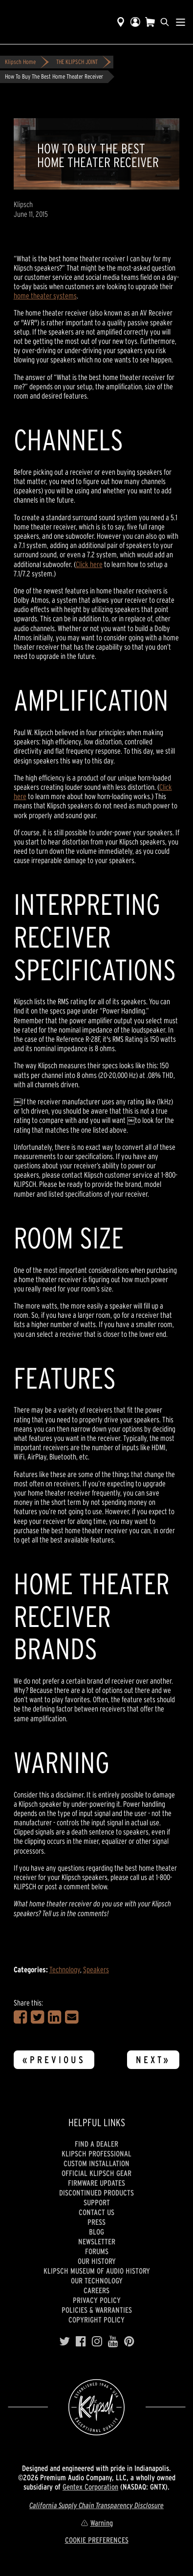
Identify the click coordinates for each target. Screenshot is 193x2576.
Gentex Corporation (90, 2486)
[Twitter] (64, 2341)
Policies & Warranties (97, 2309)
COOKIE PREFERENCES (97, 2539)
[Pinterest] (129, 2341)
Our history (97, 2261)
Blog (96, 2231)
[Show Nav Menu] (180, 22)
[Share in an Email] (71, 2017)
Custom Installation (96, 2163)
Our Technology (97, 2280)
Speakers (96, 1969)
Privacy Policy (97, 2300)
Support (97, 2202)
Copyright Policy (96, 2319)
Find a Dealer (96, 2143)
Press (96, 2221)
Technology (64, 1969)
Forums (96, 2251)
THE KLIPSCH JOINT (77, 61)
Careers (96, 2290)
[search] (164, 22)
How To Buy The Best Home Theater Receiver (54, 76)
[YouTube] (113, 2341)
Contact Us (96, 2212)
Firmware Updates (96, 2182)
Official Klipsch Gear (96, 2173)
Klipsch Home (20, 61)
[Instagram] (97, 2341)
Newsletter (96, 2241)
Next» (153, 2059)
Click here (89, 564)
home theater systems (45, 295)
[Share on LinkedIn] (54, 2017)
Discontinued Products (96, 2192)
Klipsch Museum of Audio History (96, 2270)
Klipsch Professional (96, 2153)
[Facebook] (81, 2341)
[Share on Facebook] (20, 2017)
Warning (97, 2522)
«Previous (54, 2059)
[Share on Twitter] (37, 2017)
